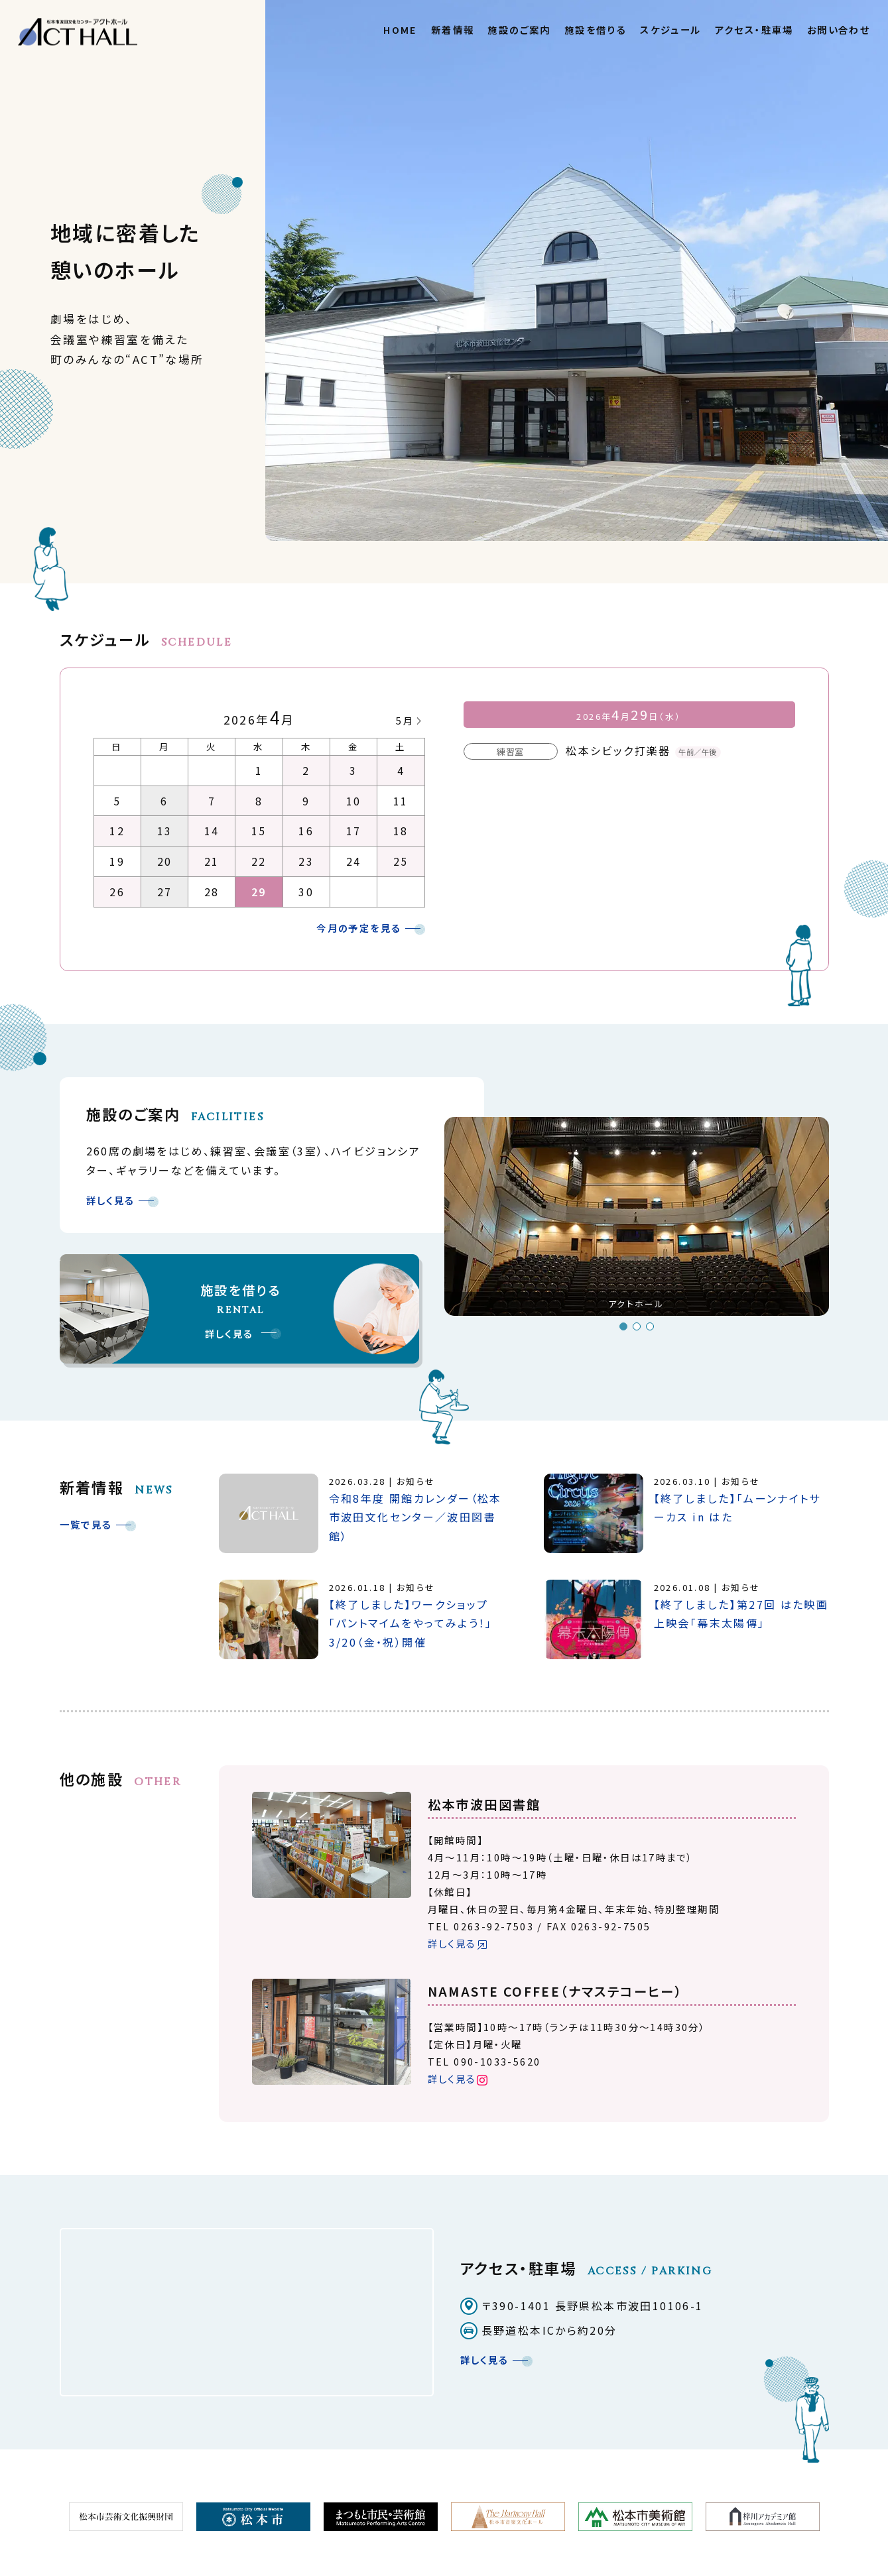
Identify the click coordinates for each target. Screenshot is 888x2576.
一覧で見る (86, 1524)
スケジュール (670, 29)
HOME (400, 29)
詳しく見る (110, 1200)
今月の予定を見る (358, 928)
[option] (636, 1221)
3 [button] (650, 1326)
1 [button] (623, 1326)
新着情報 (453, 29)
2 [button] (636, 1326)
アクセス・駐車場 (754, 29)
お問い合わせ (838, 29)
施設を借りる (595, 29)
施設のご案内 (518, 29)
